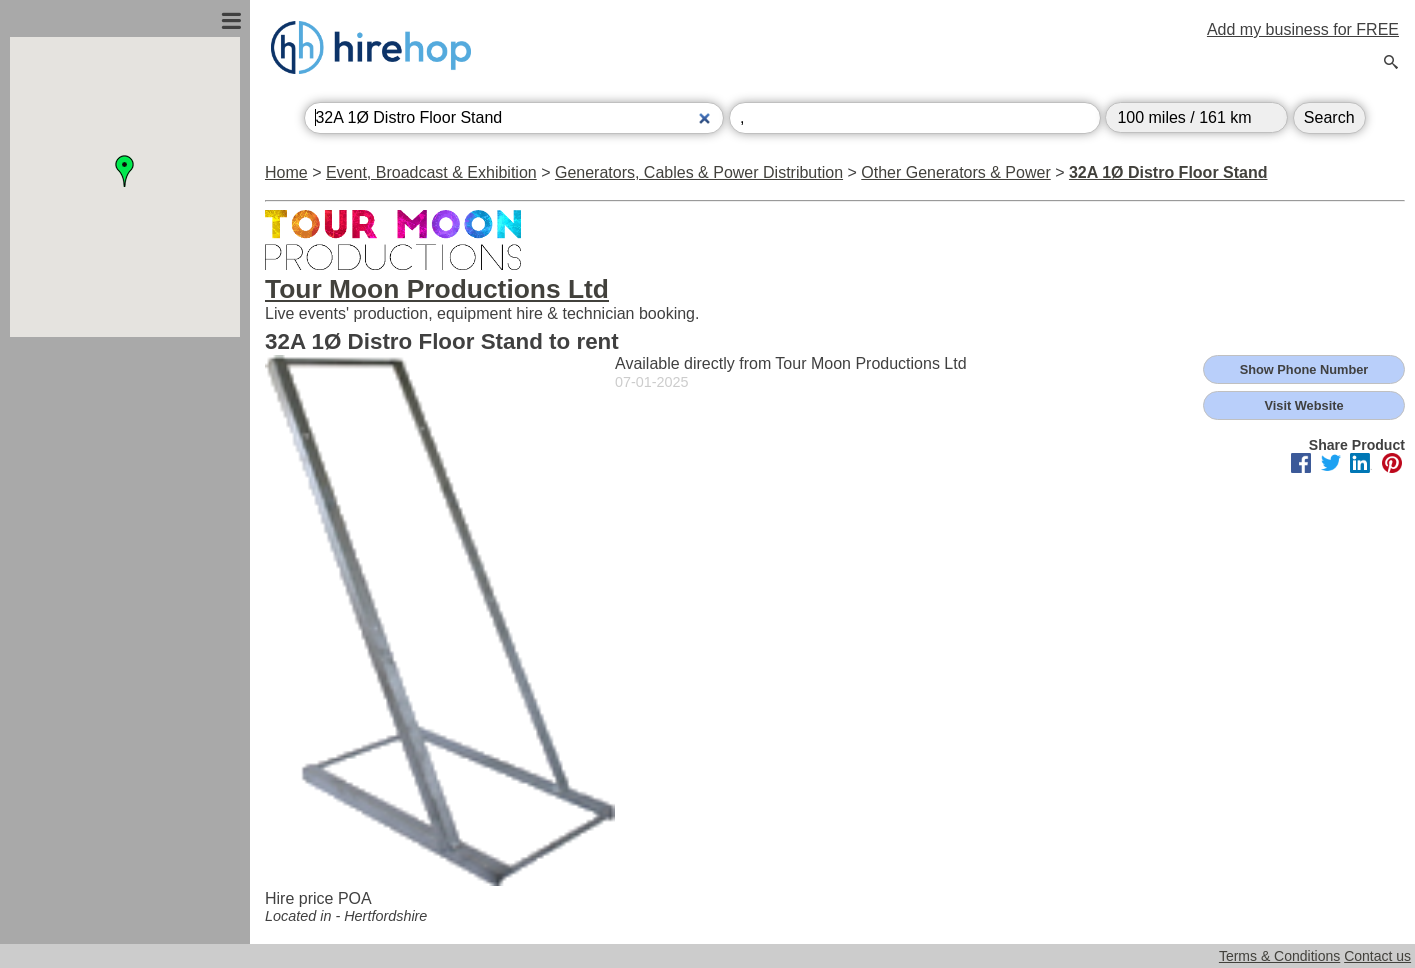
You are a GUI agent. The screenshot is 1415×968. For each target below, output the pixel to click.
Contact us (1377, 956)
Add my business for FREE (1303, 29)
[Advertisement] (125, 553)
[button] (125, 171)
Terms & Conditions (1279, 956)
